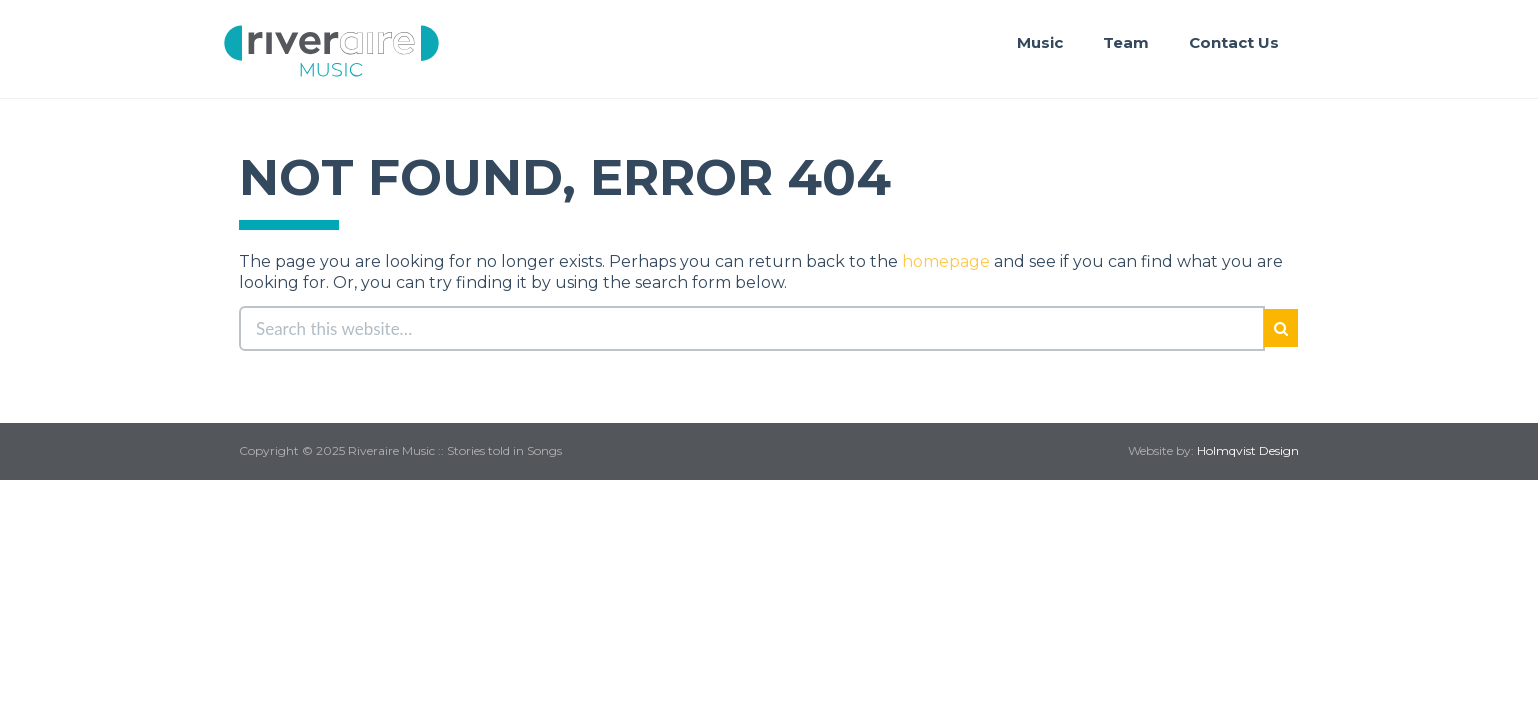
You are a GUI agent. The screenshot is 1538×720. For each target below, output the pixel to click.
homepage (946, 261)
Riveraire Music (331, 51)
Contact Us (1234, 42)
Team (1126, 42)
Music (1040, 42)
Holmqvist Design (1248, 450)
